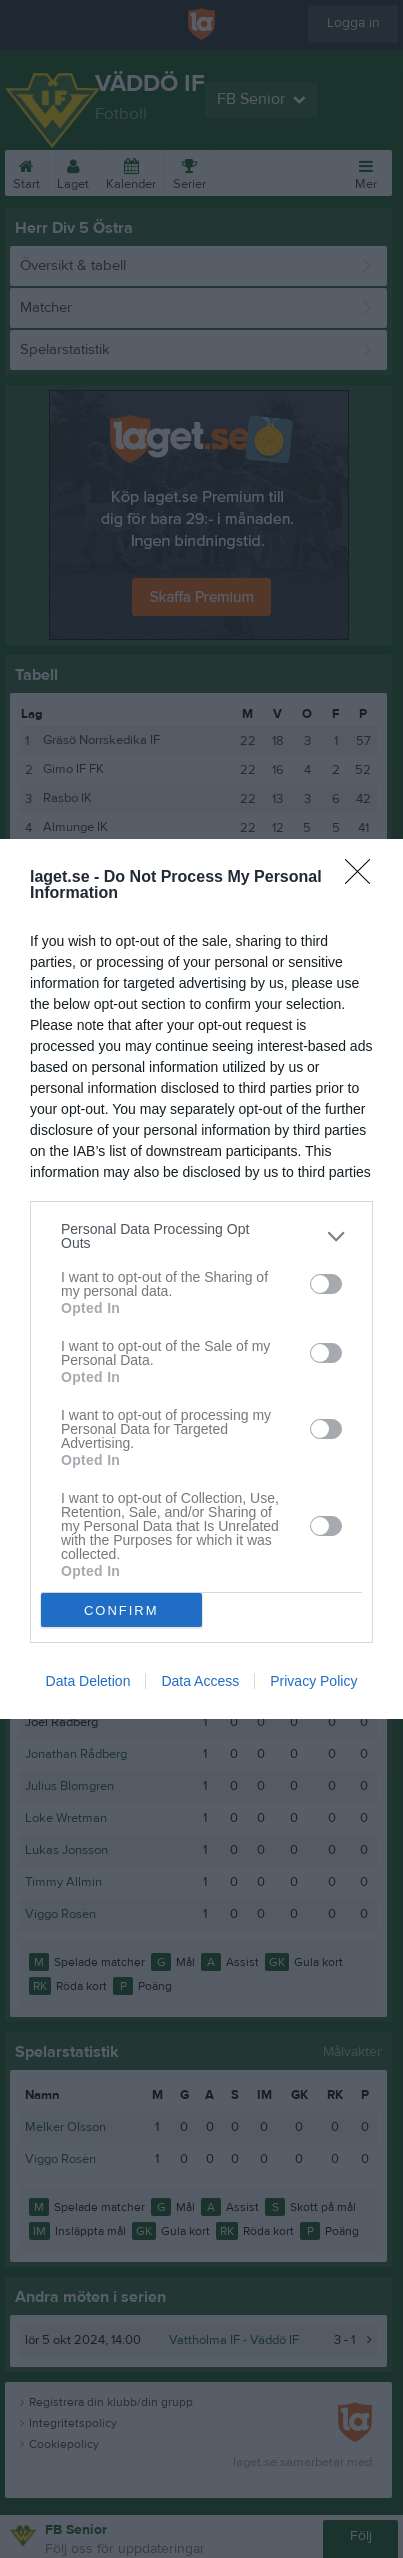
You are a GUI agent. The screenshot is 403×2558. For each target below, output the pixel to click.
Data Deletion (88, 1681)
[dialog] (201, 1279)
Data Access (200, 1681)
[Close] (364, 878)
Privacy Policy (313, 1681)
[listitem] (201, 1236)
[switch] (326, 1284)
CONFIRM (121, 1610)
